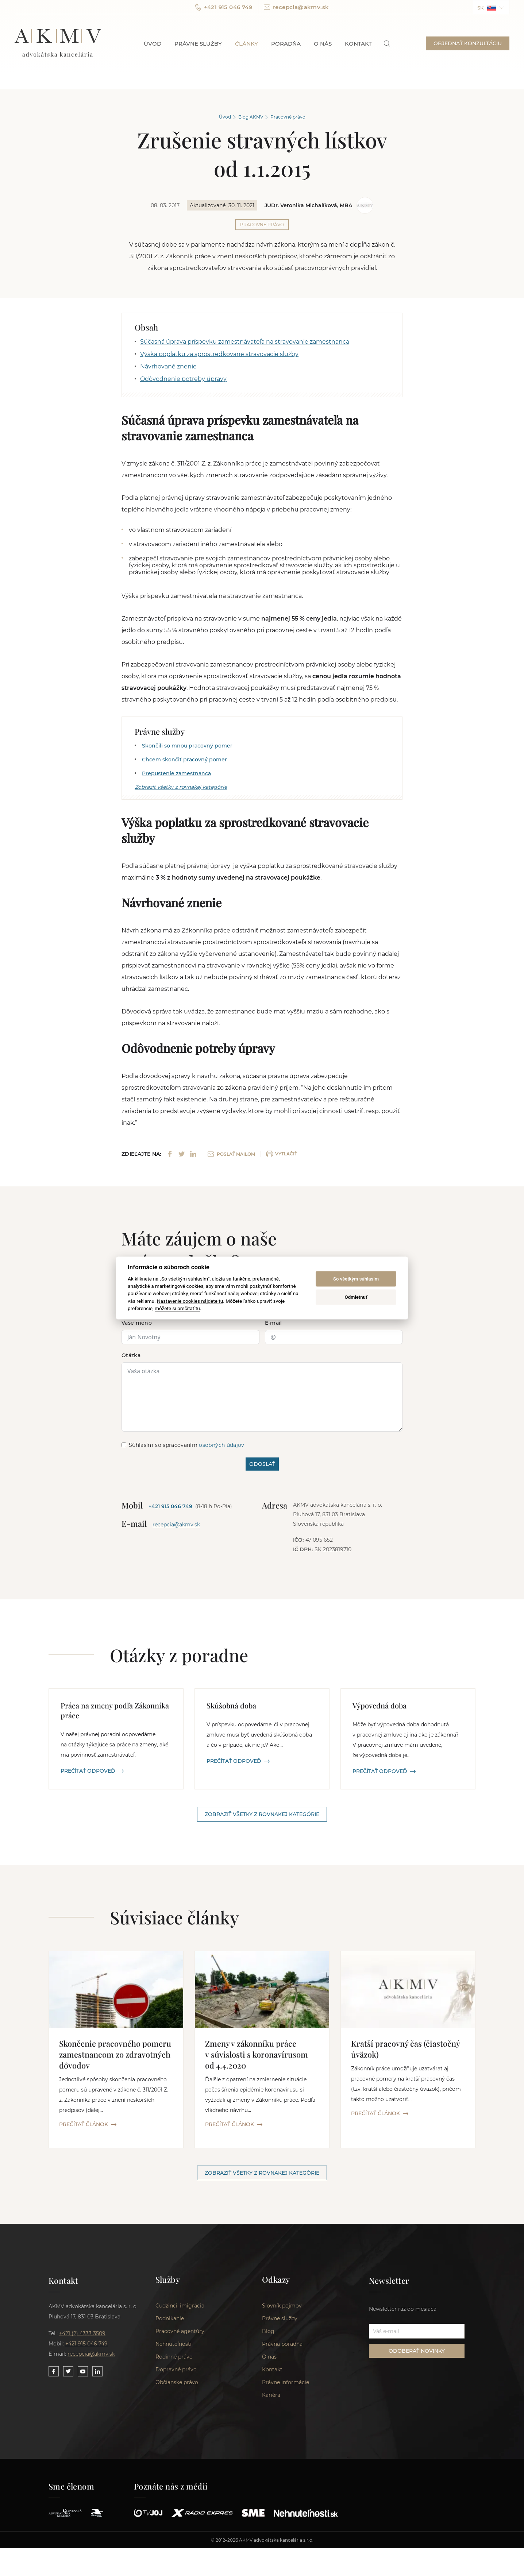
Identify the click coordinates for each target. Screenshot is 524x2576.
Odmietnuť (356, 1297)
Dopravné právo (176, 2371)
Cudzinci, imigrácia (179, 2307)
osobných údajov (221, 1445)
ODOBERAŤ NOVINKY (417, 2351)
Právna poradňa (282, 2345)
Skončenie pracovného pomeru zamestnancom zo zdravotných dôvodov (115, 2054)
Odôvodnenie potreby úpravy (183, 378)
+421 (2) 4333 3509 (82, 2333)
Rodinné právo (174, 2358)
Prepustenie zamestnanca (176, 773)
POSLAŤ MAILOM (231, 1154)
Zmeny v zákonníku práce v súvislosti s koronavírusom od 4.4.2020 (256, 2054)
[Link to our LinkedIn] (97, 2372)
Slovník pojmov (282, 2307)
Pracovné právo (287, 117)
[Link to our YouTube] (83, 2372)
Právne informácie (285, 2383)
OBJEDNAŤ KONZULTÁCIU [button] (468, 43)
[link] (387, 43)
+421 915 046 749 (223, 7)
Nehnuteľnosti (173, 2345)
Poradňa (286, 43)
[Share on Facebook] (170, 1154)
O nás (323, 43)
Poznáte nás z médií (171, 2487)
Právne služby (198, 43)
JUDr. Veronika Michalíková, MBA (308, 205)
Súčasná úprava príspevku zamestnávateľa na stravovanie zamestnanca (244, 341)
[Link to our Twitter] (68, 2372)
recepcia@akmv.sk (296, 7)
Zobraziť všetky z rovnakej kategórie (181, 787)
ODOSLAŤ (262, 1464)
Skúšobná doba (231, 1706)
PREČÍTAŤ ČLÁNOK (87, 2124)
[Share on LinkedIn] (193, 1154)
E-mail (273, 1323)
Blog (268, 2332)
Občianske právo (176, 2383)
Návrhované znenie (168, 366)
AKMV (58, 43)
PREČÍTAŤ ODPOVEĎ (92, 1771)
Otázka (131, 1355)
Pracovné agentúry (179, 2332)
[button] (491, 7)
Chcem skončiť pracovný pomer (184, 759)
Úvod (152, 43)
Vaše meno (137, 1323)
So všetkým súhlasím (356, 1279)
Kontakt (358, 43)
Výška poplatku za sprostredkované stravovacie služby (219, 354)
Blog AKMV (250, 117)
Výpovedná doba (379, 1706)
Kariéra (271, 2396)
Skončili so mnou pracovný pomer (187, 745)
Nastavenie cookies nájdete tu (190, 1301)
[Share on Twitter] (181, 1154)
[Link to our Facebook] (54, 2372)
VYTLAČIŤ (281, 1154)
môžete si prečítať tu (177, 1308)
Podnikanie (169, 2320)
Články (246, 43)
